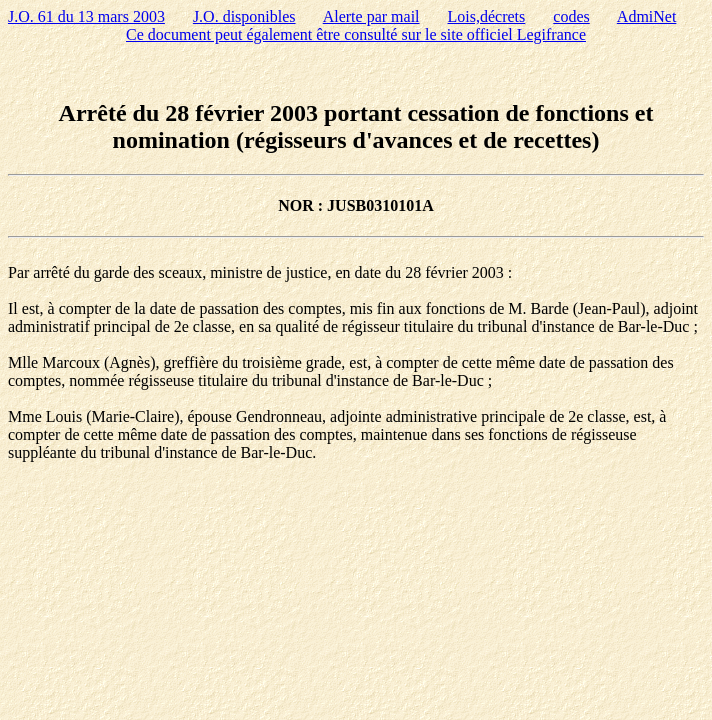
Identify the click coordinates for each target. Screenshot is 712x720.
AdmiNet (647, 16)
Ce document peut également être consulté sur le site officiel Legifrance (356, 34)
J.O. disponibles (244, 16)
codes (571, 16)
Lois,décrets (487, 16)
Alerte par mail (371, 16)
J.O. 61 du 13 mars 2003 (86, 16)
